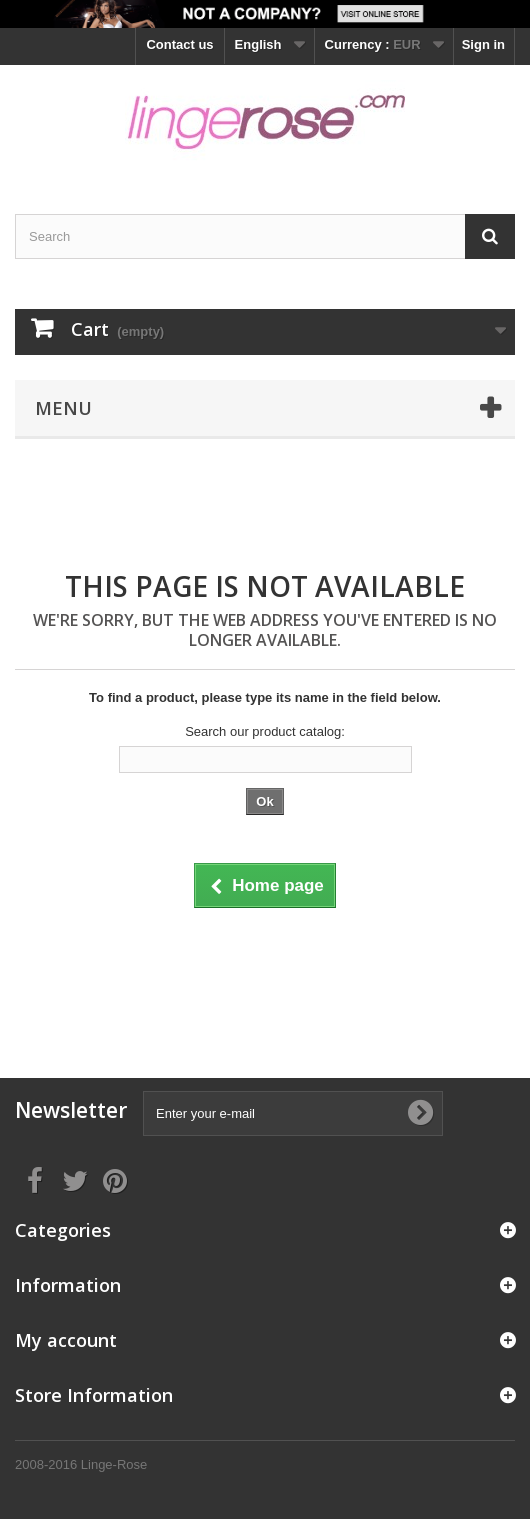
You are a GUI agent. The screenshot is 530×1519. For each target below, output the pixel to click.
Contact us (179, 44)
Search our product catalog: (265, 731)
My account (66, 1340)
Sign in (483, 44)
